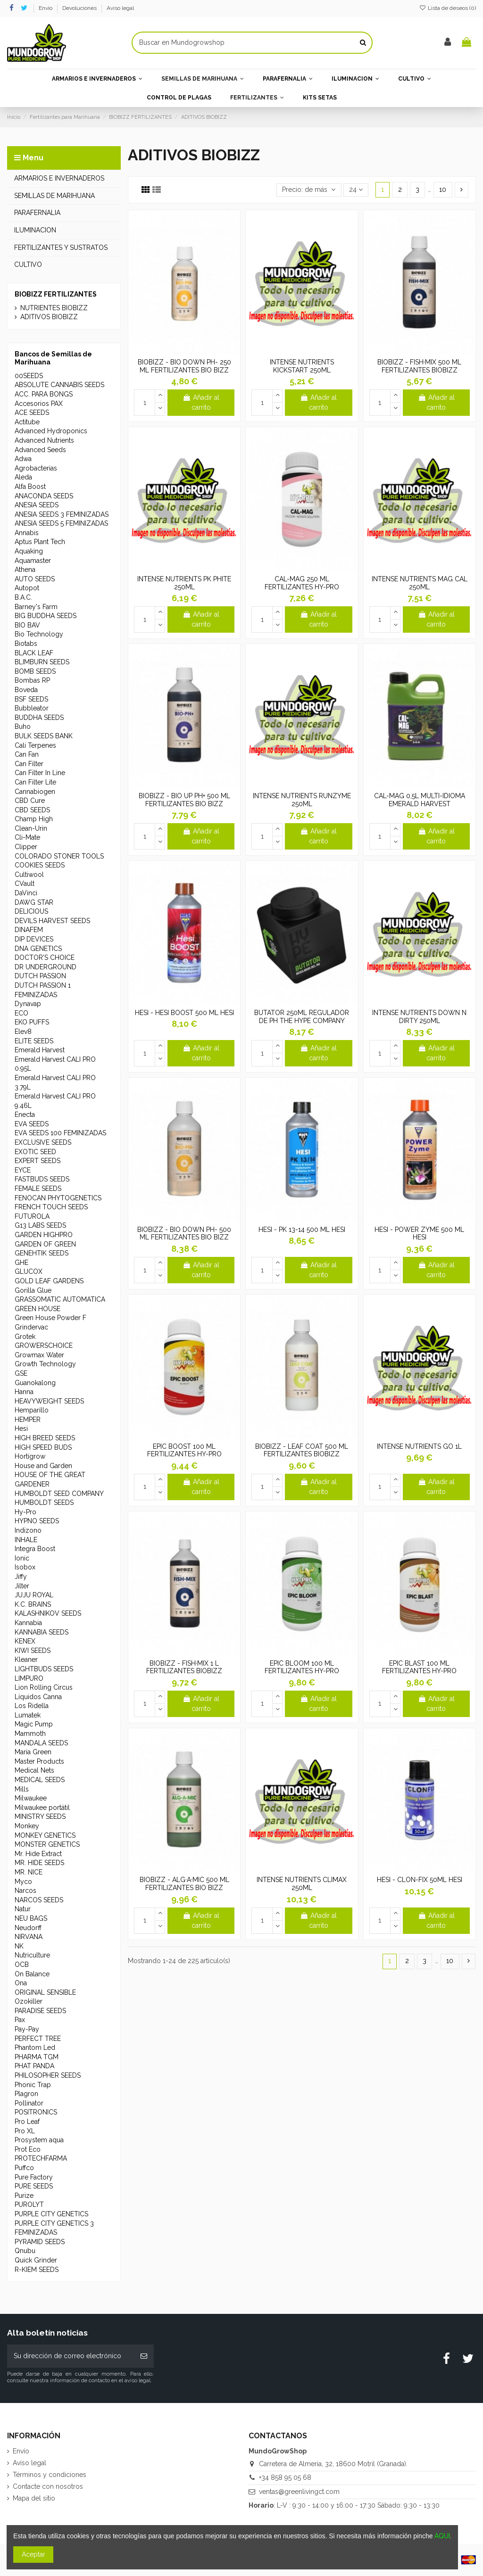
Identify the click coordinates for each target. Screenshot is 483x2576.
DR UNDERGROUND (45, 967)
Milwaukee (31, 1798)
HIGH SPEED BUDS (43, 1447)
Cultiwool (29, 874)
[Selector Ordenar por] (308, 190)
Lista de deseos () (447, 8)
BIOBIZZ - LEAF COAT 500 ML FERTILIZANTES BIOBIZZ (301, 1450)
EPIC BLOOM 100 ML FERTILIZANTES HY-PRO (302, 1667)
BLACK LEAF (34, 653)
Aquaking (29, 551)
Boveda (26, 690)
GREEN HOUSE (37, 1309)
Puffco (24, 2167)
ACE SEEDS (32, 412)
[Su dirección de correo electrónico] (70, 2356)
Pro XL (25, 2131)
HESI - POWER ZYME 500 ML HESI (419, 1233)
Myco (23, 1881)
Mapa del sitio (34, 2498)
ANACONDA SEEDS (44, 496)
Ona (21, 1983)
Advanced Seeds (40, 450)
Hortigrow (30, 1456)
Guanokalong (35, 1383)
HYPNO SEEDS (37, 1521)
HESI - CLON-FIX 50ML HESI (419, 1879)
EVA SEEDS (32, 1124)
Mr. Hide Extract (38, 1854)
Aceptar (33, 2554)
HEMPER (28, 1419)
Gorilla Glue (33, 1290)
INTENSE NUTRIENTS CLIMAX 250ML (302, 1883)
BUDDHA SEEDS (39, 717)
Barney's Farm (36, 607)
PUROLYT (29, 2204)
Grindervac (31, 1327)
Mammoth (30, 1733)
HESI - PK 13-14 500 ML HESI (301, 1229)
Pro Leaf (27, 2121)
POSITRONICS (36, 2112)
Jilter (22, 1586)
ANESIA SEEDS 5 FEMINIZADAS (61, 523)
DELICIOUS (31, 911)
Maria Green (33, 1752)
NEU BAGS (31, 1918)
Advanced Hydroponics (51, 431)
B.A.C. (23, 597)
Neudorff (28, 1928)
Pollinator (29, 2103)
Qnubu (25, 2250)
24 (356, 189)
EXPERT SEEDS (37, 1160)
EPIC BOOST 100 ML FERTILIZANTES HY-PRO (184, 1450)
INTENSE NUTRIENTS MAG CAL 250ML (419, 583)
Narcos (25, 1890)
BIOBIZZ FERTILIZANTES (56, 294)
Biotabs (26, 643)
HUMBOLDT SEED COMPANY (59, 1493)
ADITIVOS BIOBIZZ (49, 317)
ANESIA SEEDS (36, 505)
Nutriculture (32, 1955)
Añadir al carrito (201, 402)
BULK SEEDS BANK (44, 736)
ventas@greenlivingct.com (299, 2491)
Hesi (21, 1428)
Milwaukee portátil (42, 1807)
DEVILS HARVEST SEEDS (52, 921)
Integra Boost (35, 1548)
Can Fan (27, 754)
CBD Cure (30, 800)
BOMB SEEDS (35, 671)
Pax (20, 2019)
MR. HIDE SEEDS (39, 1862)
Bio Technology (39, 634)
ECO (21, 1013)
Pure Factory (34, 2177)
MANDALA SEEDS (41, 1743)
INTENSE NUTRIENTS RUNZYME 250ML (302, 800)
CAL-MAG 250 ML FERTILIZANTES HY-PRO (302, 583)
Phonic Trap (33, 2085)
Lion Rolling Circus (44, 1687)
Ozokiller (28, 2001)
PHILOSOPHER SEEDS (48, 2075)
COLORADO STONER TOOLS (59, 856)
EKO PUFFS (32, 1022)
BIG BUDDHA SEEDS (45, 615)
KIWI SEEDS (32, 1650)
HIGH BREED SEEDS (45, 1438)
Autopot (27, 588)
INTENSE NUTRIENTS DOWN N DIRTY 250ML (419, 1016)
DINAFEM (29, 929)
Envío (46, 8)
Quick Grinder (36, 2260)
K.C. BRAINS (33, 1604)
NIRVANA (28, 1936)
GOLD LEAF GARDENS (49, 1281)
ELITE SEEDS (34, 1041)
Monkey (27, 1826)
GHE (21, 1262)
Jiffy (21, 1576)
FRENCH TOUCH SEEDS (51, 1207)
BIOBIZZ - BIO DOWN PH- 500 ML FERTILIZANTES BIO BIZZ (184, 1233)
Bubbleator (32, 708)
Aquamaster (33, 560)
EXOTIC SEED (35, 1152)
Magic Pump (34, 1724)
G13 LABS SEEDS (40, 1225)
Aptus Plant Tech (40, 541)
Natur (23, 1909)
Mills (22, 1789)
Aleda (23, 477)
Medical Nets (34, 1770)
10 (442, 189)
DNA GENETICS (38, 948)
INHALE (26, 1540)
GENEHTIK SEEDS (41, 1253)
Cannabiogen (35, 791)
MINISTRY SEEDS (40, 1816)
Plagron (26, 2093)
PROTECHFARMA (41, 2158)
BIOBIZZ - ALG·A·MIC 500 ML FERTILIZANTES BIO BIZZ (184, 1883)
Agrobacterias (36, 468)
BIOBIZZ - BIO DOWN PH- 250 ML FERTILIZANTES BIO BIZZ (184, 366)
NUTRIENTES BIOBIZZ (54, 308)
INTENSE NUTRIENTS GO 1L (419, 1446)
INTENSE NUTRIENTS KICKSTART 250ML (302, 366)
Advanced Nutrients (44, 440)
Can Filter (29, 764)
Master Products (39, 1761)
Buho (23, 726)
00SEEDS (29, 376)
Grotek (25, 1336)
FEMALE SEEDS (38, 1188)
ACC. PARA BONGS (44, 394)
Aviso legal (120, 8)
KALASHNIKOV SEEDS (48, 1613)
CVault (24, 883)
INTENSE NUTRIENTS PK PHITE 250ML (184, 583)
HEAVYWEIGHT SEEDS (49, 1401)
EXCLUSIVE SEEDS (43, 1142)
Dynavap (28, 1003)
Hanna (24, 1391)
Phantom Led (35, 2047)
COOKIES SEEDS (40, 865)
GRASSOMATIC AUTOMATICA (60, 1299)
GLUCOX (28, 1271)
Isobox (25, 1567)
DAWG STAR (34, 902)
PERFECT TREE (38, 2038)
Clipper (26, 846)
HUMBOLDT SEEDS (44, 1502)
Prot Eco (28, 2149)
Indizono (28, 1530)
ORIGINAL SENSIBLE (45, 1992)
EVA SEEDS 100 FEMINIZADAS (60, 1133)
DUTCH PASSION (40, 976)
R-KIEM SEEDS (36, 2269)
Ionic (22, 1558)
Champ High (34, 819)
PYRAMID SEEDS (40, 2242)
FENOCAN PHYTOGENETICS (58, 1198)
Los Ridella (32, 1705)
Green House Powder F (50, 1317)
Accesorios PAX (39, 403)
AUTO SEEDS (35, 579)
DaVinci (26, 893)
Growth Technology (45, 1364)
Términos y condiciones (49, 2474)
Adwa (23, 458)
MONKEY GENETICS (45, 1835)
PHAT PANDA (34, 2066)
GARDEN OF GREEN (45, 1244)
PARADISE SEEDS (40, 2011)
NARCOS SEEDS (39, 1900)
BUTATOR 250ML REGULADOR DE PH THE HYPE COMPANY (301, 1016)
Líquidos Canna (38, 1697)
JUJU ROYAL (34, 1595)
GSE (21, 1373)
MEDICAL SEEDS (40, 1779)
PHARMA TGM (36, 2057)
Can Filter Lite (35, 782)
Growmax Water (39, 1355)
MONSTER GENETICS (47, 1844)
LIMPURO (29, 1678)
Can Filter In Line (40, 772)
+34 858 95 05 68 (285, 2477)
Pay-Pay (27, 2029)
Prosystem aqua (39, 2140)
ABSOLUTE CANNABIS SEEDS (59, 384)
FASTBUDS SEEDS (42, 1179)
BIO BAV (27, 625)
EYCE (23, 1170)
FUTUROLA (32, 1216)
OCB (22, 1964)
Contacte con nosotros (48, 2486)
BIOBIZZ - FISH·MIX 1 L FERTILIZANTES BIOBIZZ (184, 1667)
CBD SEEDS (32, 810)
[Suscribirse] (144, 2356)
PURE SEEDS (34, 2186)
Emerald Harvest (40, 1050)
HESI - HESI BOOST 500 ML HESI (184, 1012)
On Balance (32, 1974)
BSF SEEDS (31, 699)
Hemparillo (32, 1410)
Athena (25, 569)
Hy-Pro (25, 1512)
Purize (24, 2195)
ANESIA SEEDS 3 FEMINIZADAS (61, 514)
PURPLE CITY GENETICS (51, 2214)
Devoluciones (80, 8)
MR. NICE (28, 1872)
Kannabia (28, 1623)
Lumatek (28, 1715)
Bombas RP (32, 680)
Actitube (27, 422)
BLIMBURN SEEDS (42, 662)
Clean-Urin (31, 828)
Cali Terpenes (35, 745)
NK (19, 1946)
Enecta (25, 1114)
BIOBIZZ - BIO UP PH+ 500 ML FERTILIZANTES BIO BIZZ (184, 800)
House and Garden (43, 1466)
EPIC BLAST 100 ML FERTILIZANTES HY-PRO (419, 1667)
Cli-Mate (27, 837)
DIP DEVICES (34, 939)
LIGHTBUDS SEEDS (44, 1669)
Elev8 (23, 1031)
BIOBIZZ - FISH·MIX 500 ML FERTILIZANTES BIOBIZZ (419, 366)
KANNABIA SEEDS (41, 1632)
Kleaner (26, 1659)
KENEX (25, 1641)
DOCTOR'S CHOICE (45, 957)
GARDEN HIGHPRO (44, 1234)
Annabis (27, 533)
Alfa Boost (30, 486)
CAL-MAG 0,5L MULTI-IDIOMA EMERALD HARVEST (419, 800)
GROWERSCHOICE (44, 1345)
